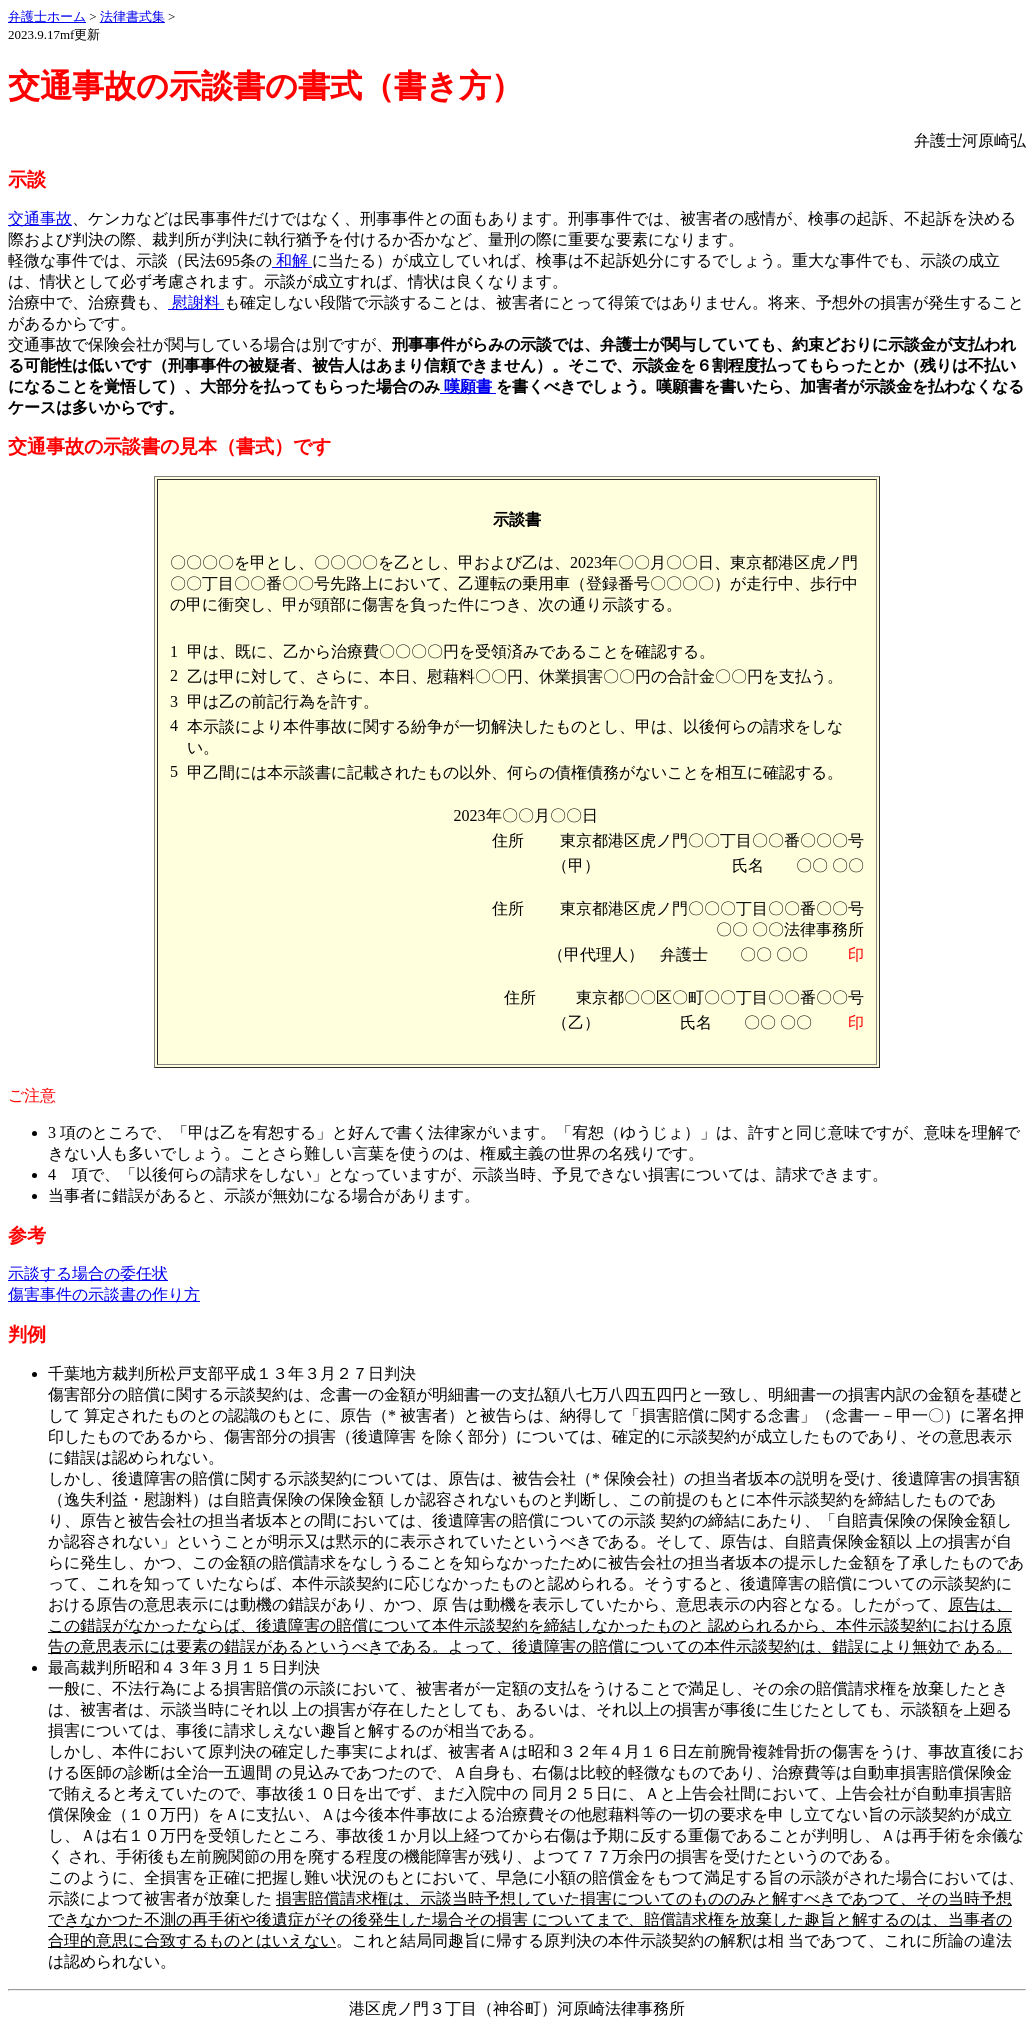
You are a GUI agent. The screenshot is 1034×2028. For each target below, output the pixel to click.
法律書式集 (132, 16)
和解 (292, 260)
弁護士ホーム (47, 16)
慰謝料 (196, 302)
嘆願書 (468, 386)
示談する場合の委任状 (88, 1273)
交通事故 (40, 218)
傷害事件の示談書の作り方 (104, 1294)
